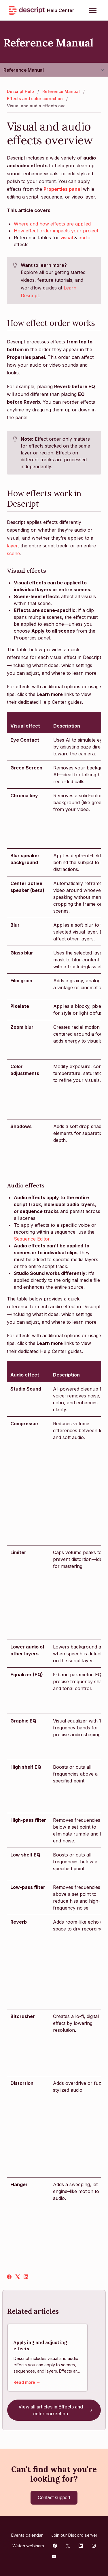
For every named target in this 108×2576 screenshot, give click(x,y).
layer (12, 546)
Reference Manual (23, 70)
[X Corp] (17, 2277)
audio (84, 237)
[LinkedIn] (26, 2277)
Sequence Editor (32, 1239)
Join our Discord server (74, 2535)
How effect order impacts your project (56, 231)
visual (66, 237)
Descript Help (20, 91)
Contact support (54, 2497)
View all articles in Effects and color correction (56, 2410)
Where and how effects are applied (52, 224)
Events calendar (27, 2535)
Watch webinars (28, 2545)
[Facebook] (9, 2277)
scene (13, 553)
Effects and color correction (35, 98)
